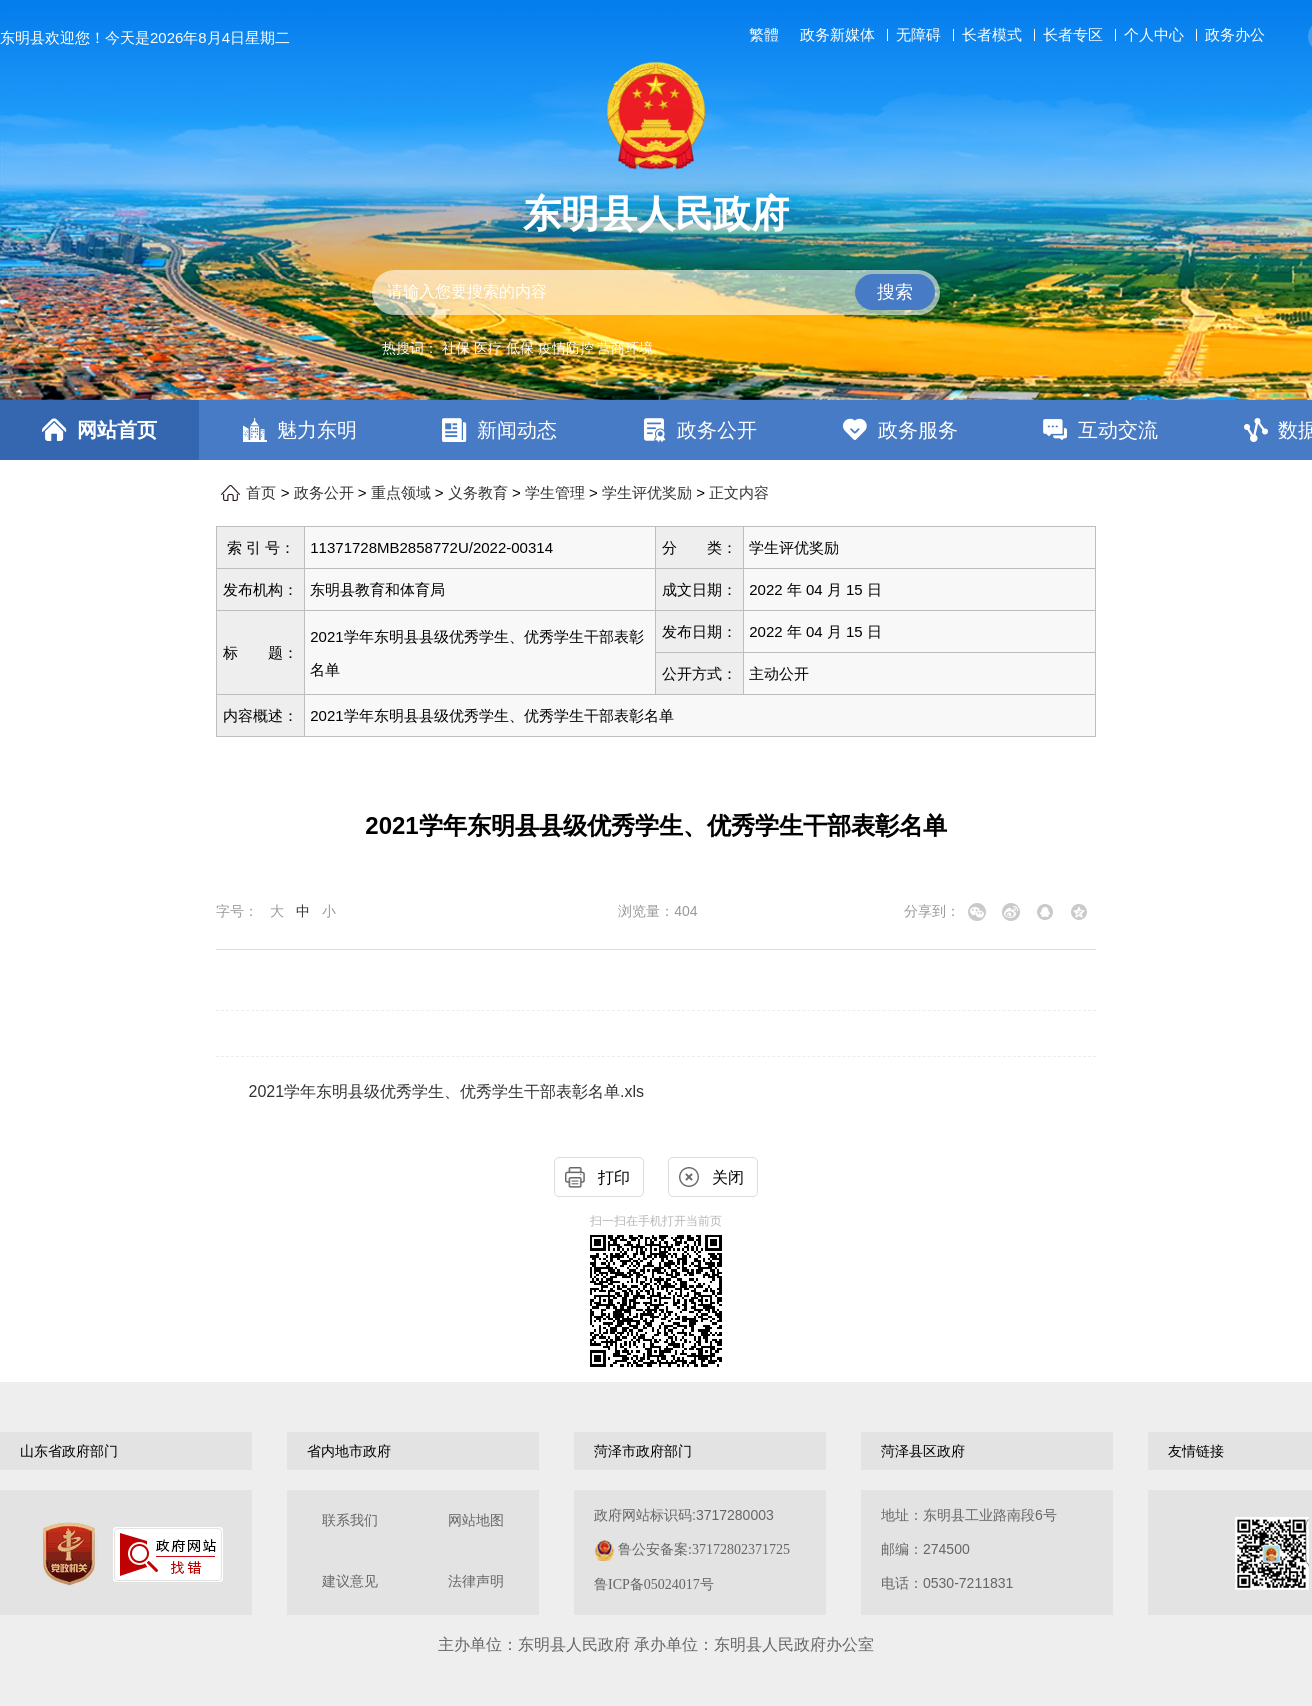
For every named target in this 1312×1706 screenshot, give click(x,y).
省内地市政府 (349, 1451)
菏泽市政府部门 (643, 1451)
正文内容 (739, 493)
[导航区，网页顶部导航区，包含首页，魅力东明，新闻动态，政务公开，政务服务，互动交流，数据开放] (656, 430)
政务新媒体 (837, 35)
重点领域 (401, 493)
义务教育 (478, 493)
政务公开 (717, 430)
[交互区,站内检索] (656, 292)
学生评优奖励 (647, 493)
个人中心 (1154, 34)
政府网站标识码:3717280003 (692, 1549)
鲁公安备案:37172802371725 (704, 1549)
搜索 (895, 292)
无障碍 (918, 35)
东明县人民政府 (656, 214)
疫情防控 (566, 348)
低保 (520, 348)
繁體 (764, 35)
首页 (261, 493)
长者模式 (992, 34)
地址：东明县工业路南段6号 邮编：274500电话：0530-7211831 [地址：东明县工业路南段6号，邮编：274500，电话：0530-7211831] (969, 1549)
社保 (456, 348)
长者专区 (1073, 34)
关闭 (728, 1177)
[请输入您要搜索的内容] (656, 292)
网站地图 (476, 1520)
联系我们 (350, 1520)
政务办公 (1235, 34)
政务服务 (918, 430)
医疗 (488, 348)
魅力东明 (317, 430)
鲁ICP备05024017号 (654, 1584)
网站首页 (117, 430)
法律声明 (476, 1581)
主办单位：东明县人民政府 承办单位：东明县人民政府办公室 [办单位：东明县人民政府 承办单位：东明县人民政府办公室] (656, 1644)
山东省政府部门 (69, 1451)
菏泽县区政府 (923, 1451)
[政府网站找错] (168, 1554)
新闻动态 (517, 430)
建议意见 (350, 1581)
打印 (614, 1177)
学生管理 (555, 493)
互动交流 (1118, 430)
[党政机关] (69, 1554)
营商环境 (625, 348)
